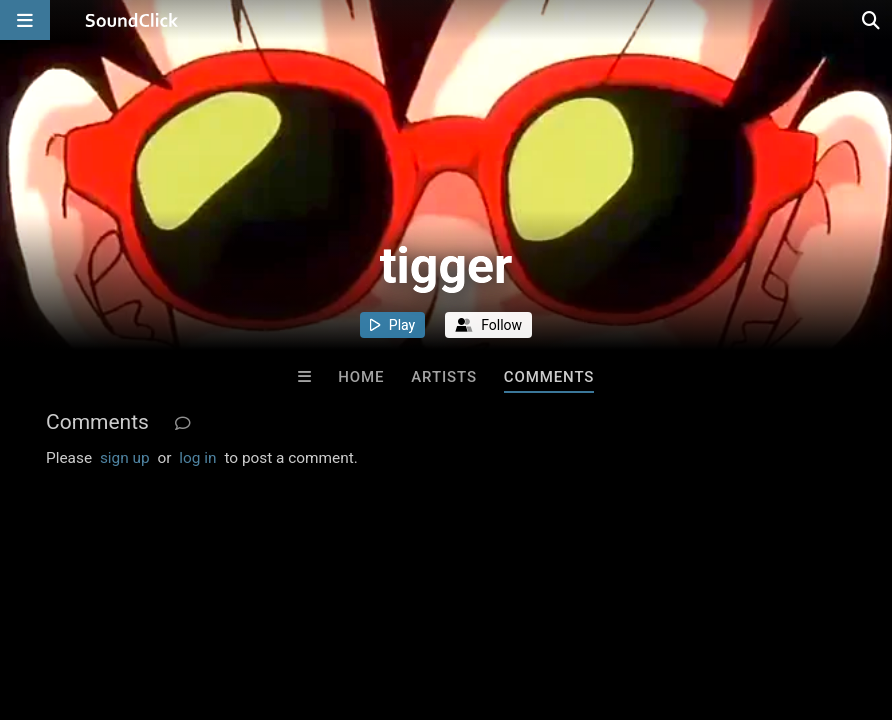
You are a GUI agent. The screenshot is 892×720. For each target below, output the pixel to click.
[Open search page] (872, 20)
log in (197, 458)
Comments (549, 377)
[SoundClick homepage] (132, 20)
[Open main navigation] (25, 20)
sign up (125, 458)
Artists (444, 377)
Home (361, 377)
